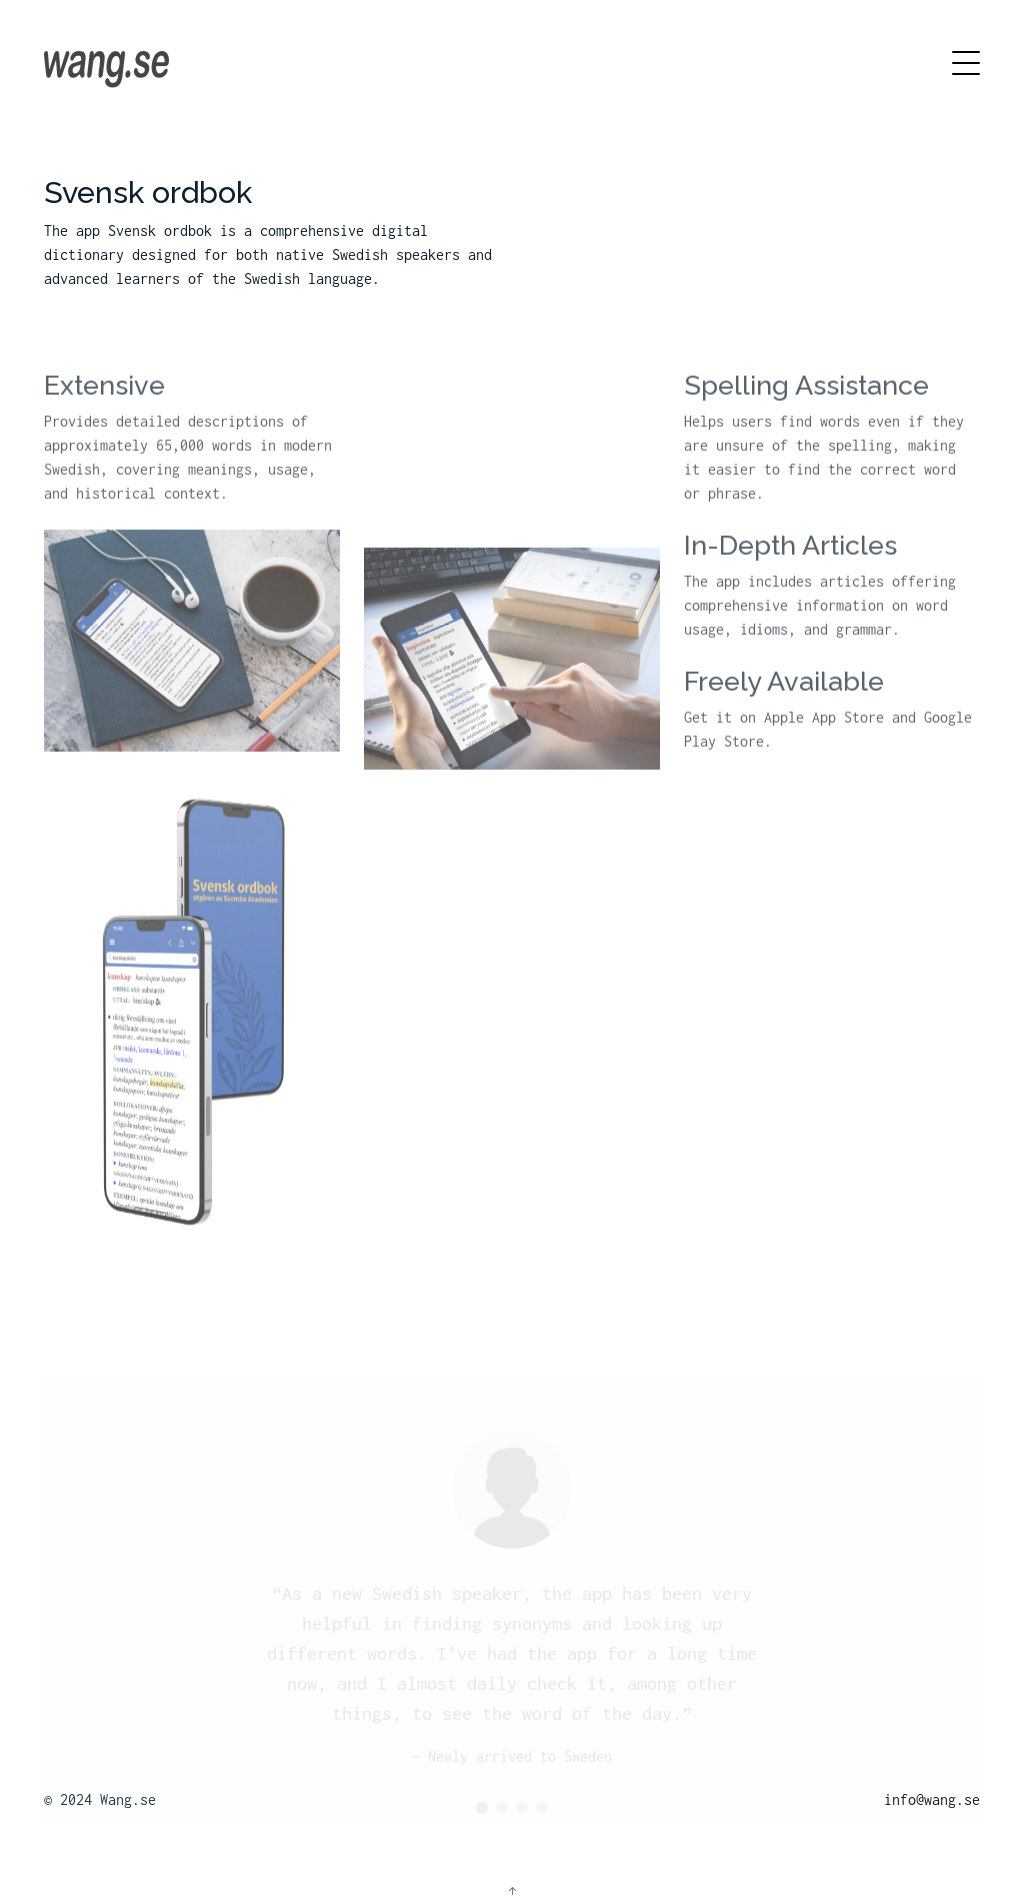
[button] (482, 1814)
